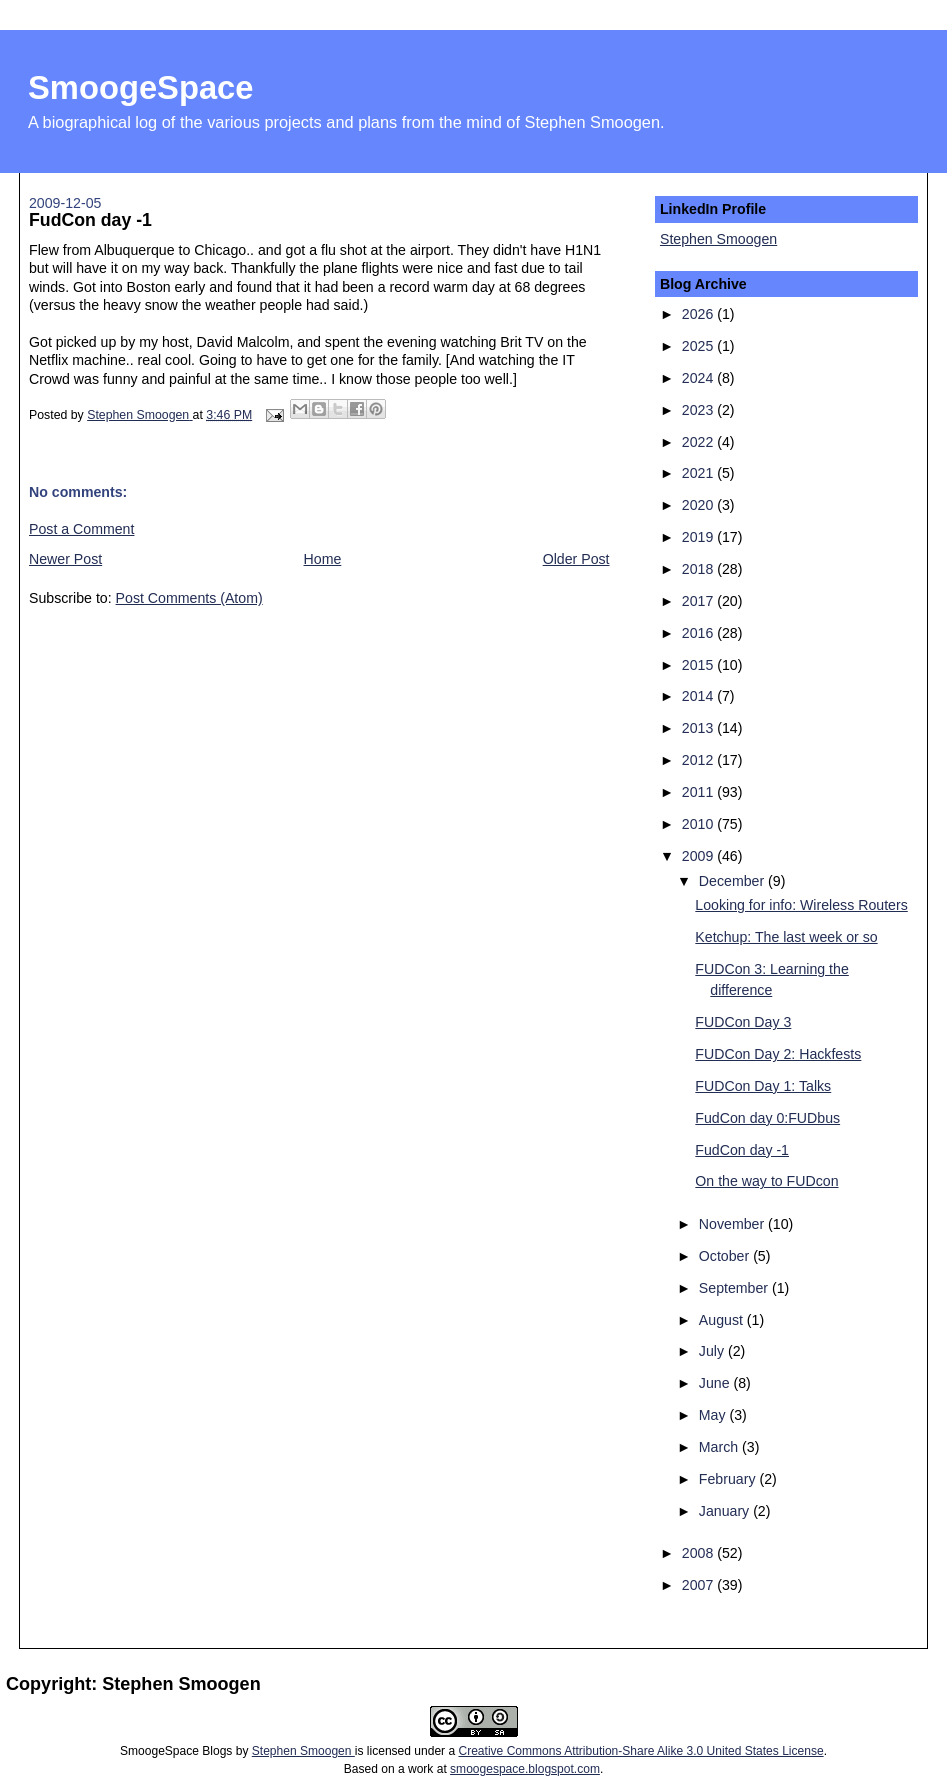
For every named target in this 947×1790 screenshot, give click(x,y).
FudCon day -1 (742, 1150)
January (726, 1511)
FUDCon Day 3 (743, 1022)
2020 (699, 505)
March (720, 1447)
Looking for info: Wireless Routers (801, 905)
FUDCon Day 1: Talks (763, 1086)
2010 (699, 824)
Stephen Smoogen (718, 239)
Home (323, 559)
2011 (699, 792)
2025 (699, 346)
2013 (699, 728)
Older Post (576, 559)
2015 (699, 665)
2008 (699, 1553)
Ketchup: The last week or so (786, 937)
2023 (699, 410)
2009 (699, 856)
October (726, 1256)
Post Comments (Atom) (189, 598)
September (735, 1288)
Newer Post (65, 559)
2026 (699, 314)
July (713, 1351)
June (716, 1383)
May (714, 1415)
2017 (699, 601)
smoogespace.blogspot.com (525, 1769)
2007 (699, 1585)
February (729, 1479)
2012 (699, 760)
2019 (699, 537)
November (733, 1224)
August (723, 1320)
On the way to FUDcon (766, 1181)
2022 (699, 442)
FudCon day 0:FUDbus (767, 1118)
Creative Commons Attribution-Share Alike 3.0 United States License (640, 1751)
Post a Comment (81, 529)
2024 (699, 378)
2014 (699, 696)
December (733, 881)
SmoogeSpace (140, 87)
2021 (699, 473)
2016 (699, 633)
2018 (699, 569)
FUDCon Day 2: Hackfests (778, 1054)
